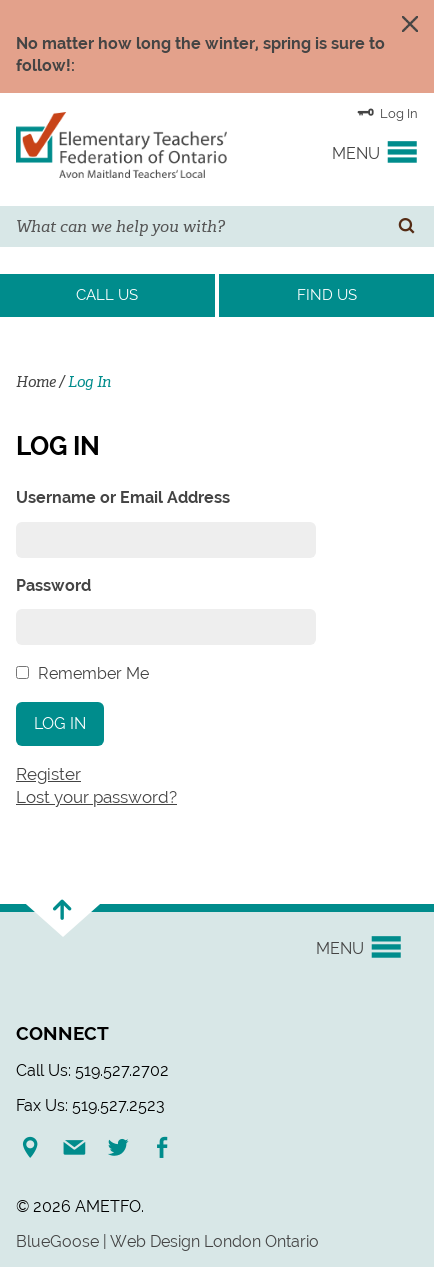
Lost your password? (96, 797)
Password (53, 585)
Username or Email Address (123, 497)
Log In (387, 112)
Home (36, 382)
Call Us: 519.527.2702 (92, 1070)
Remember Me (93, 673)
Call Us (107, 295)
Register (48, 774)
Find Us (327, 295)
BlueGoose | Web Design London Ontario (167, 1241)
